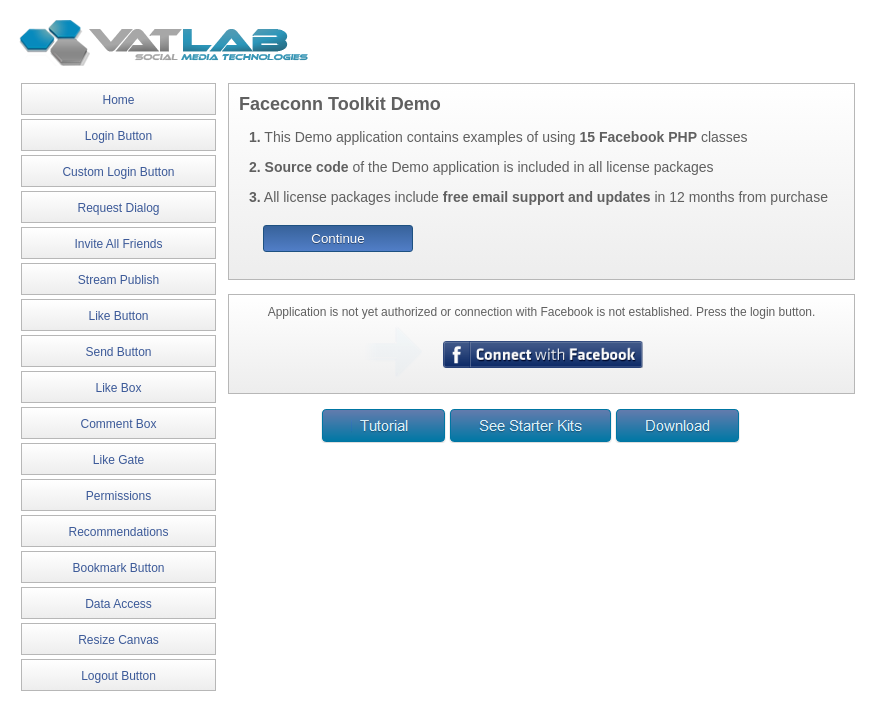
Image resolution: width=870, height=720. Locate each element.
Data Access (118, 604)
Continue (337, 238)
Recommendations (118, 532)
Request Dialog (118, 208)
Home (118, 100)
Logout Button (118, 676)
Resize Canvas (118, 640)
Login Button (118, 136)
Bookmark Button (118, 568)
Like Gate (118, 460)
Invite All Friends (118, 244)
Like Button (118, 316)
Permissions (118, 496)
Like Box (118, 388)
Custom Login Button (118, 172)
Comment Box (118, 424)
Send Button (118, 352)
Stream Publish (118, 280)
